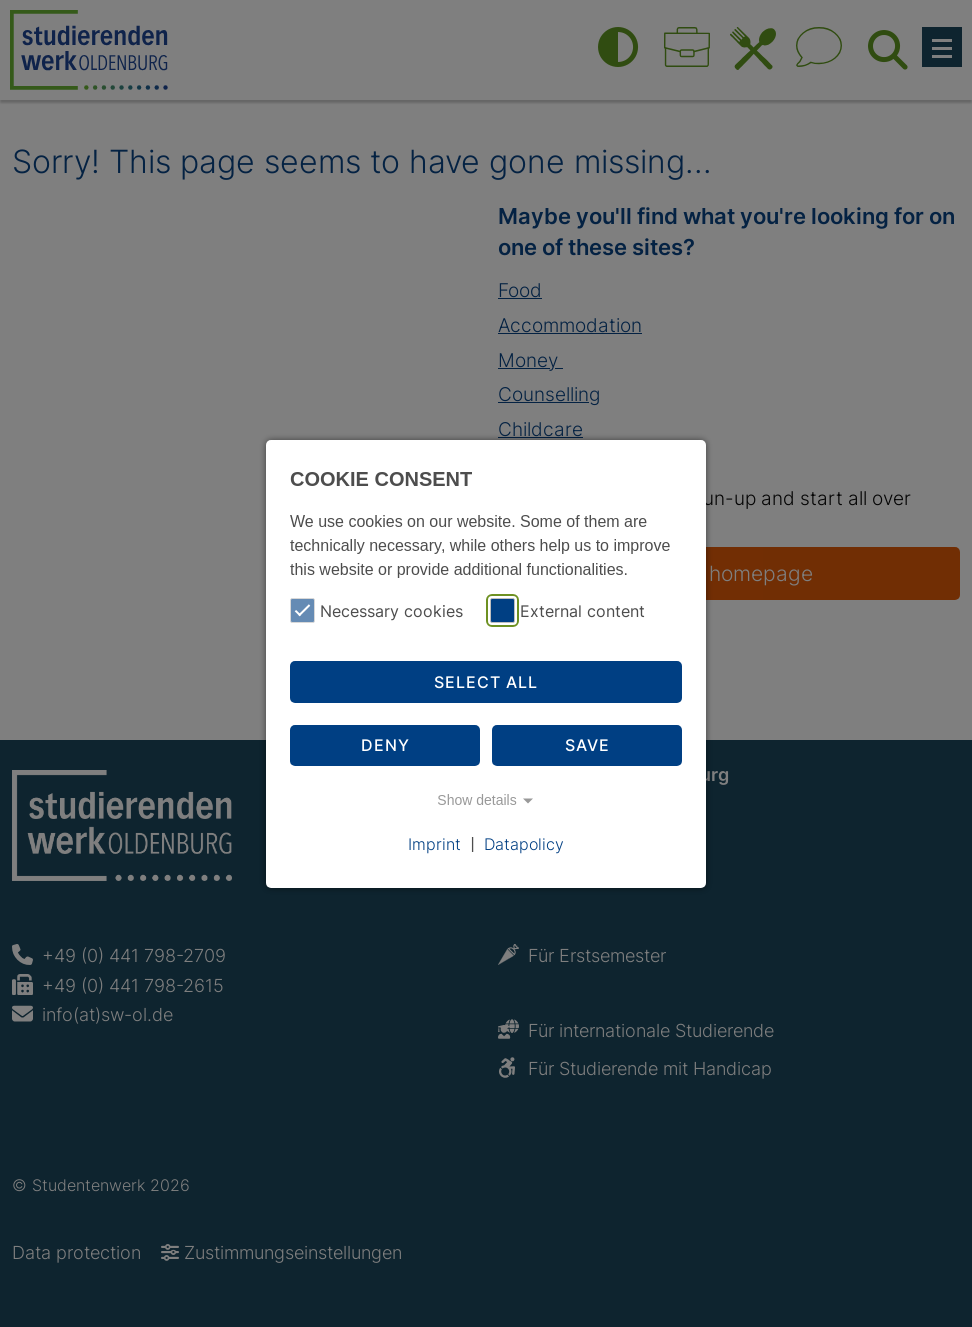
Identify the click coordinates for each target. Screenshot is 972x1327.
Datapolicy (524, 843)
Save (587, 745)
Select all (486, 682)
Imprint (434, 843)
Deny (385, 745)
